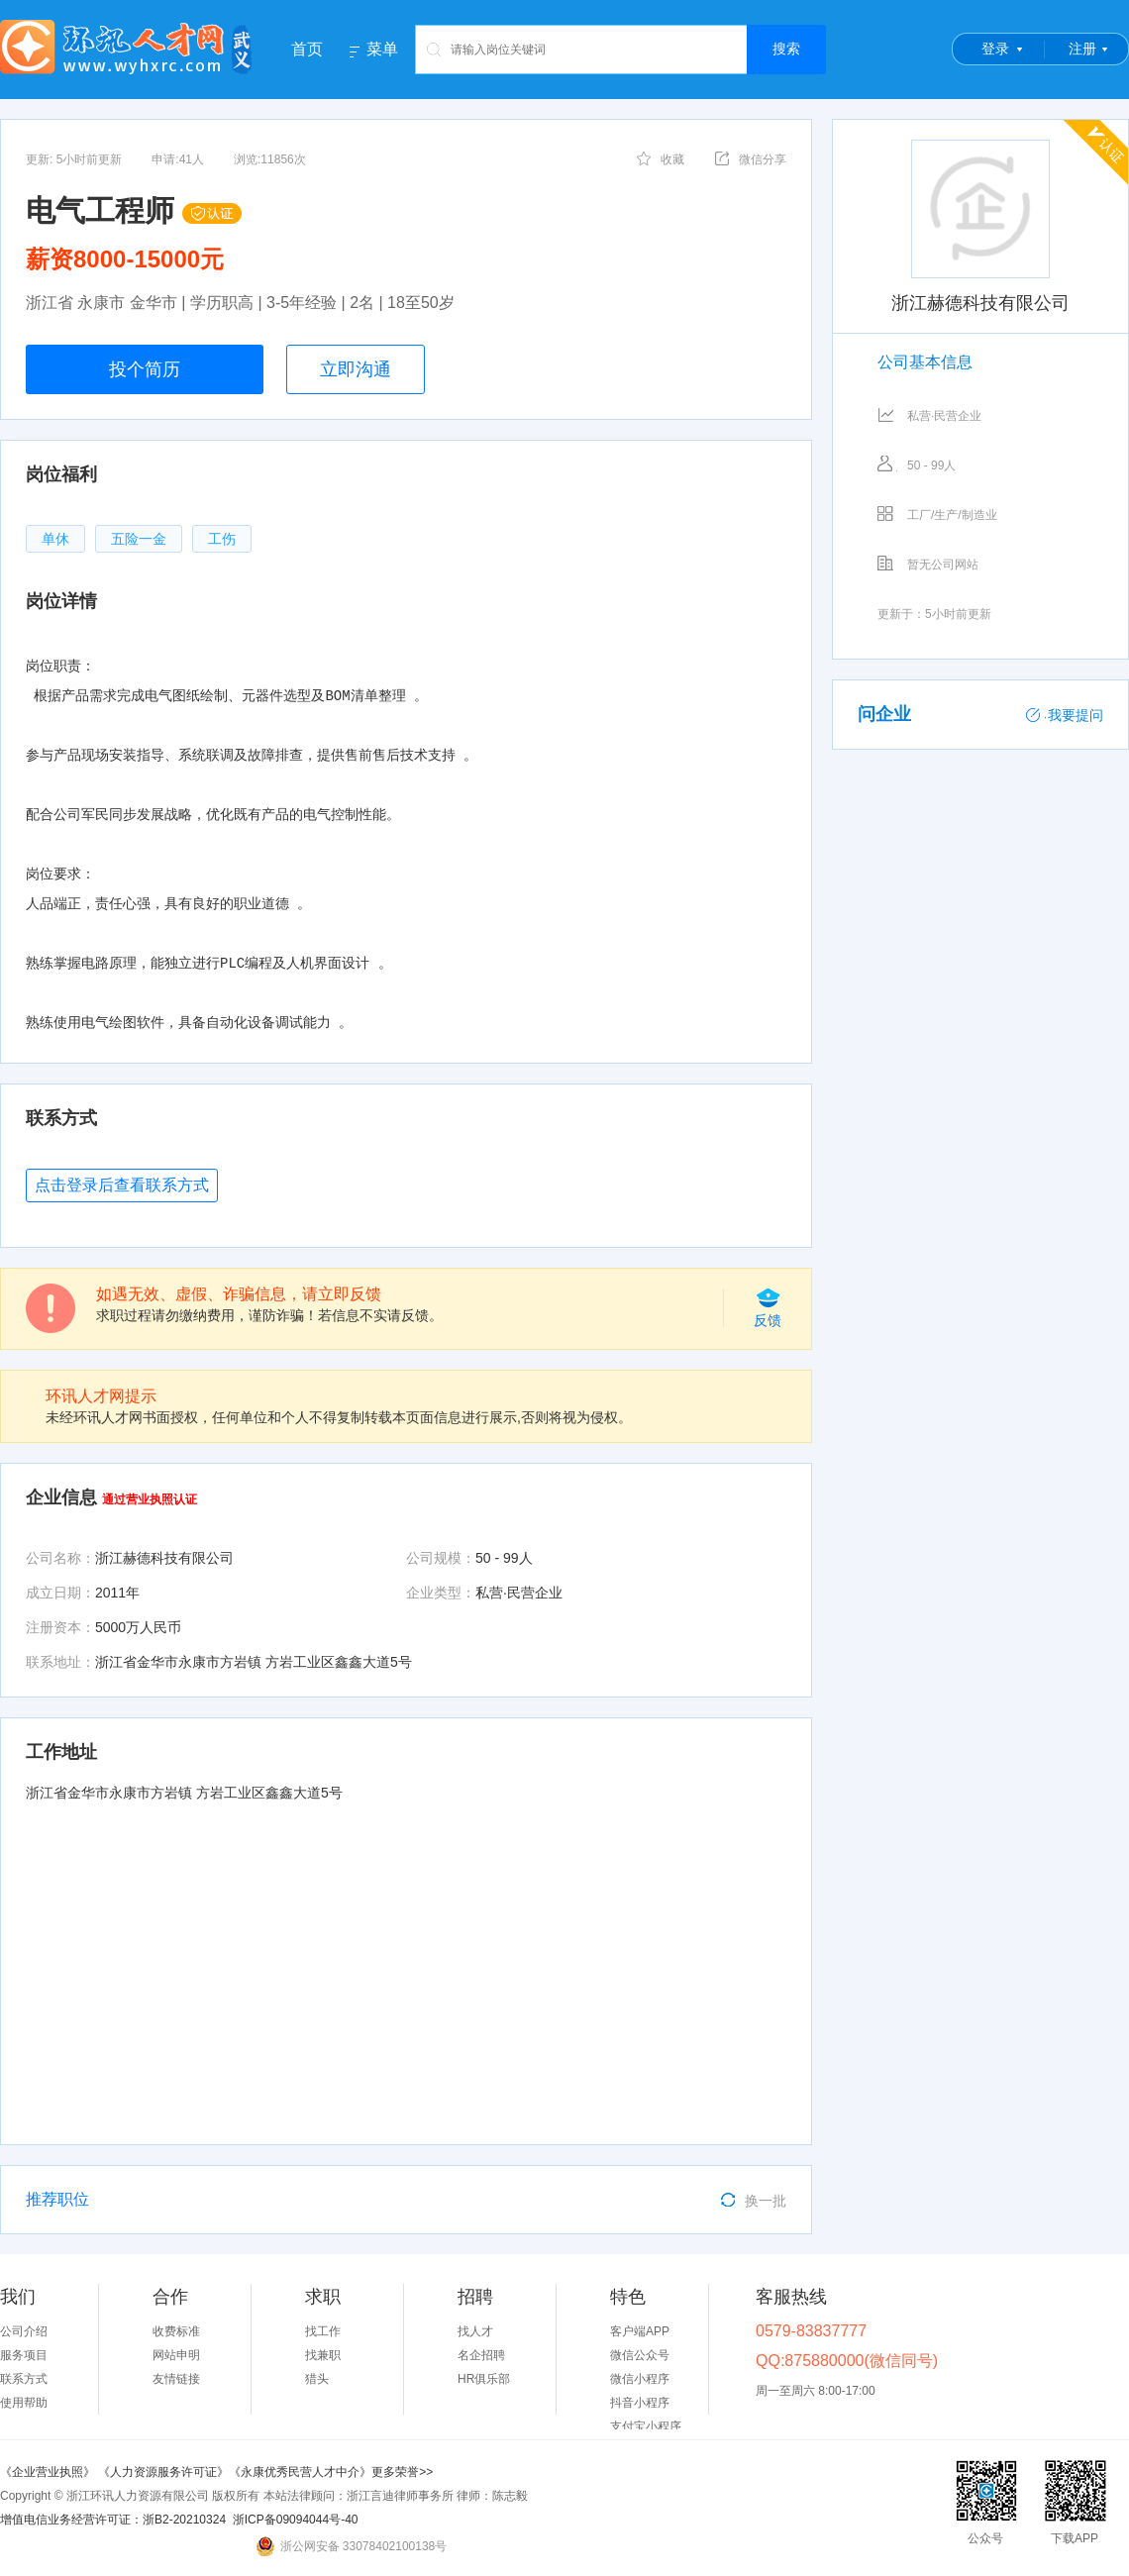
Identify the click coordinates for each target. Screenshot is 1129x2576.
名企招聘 (481, 2355)
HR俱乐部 (484, 2379)
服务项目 (24, 2355)
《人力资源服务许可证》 (163, 2472)
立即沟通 (355, 369)
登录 (995, 48)
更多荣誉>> (402, 2472)
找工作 (323, 2331)
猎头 (317, 2379)
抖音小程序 (639, 2403)
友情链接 (176, 2379)
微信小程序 (639, 2379)
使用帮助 (24, 2403)
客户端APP (639, 2331)
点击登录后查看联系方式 (122, 1185)
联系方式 (24, 2379)
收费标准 (176, 2331)
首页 (307, 49)
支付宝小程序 (645, 2426)
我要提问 (1064, 715)
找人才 (475, 2331)
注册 (1082, 48)
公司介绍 (24, 2331)
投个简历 (144, 369)
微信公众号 (639, 2355)
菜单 (382, 49)
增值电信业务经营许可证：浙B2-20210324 (113, 2519)
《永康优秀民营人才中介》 (300, 2472)
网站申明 (176, 2355)
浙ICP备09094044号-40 (296, 2519)
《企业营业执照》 (49, 2472)
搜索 (786, 48)
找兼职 (323, 2355)
